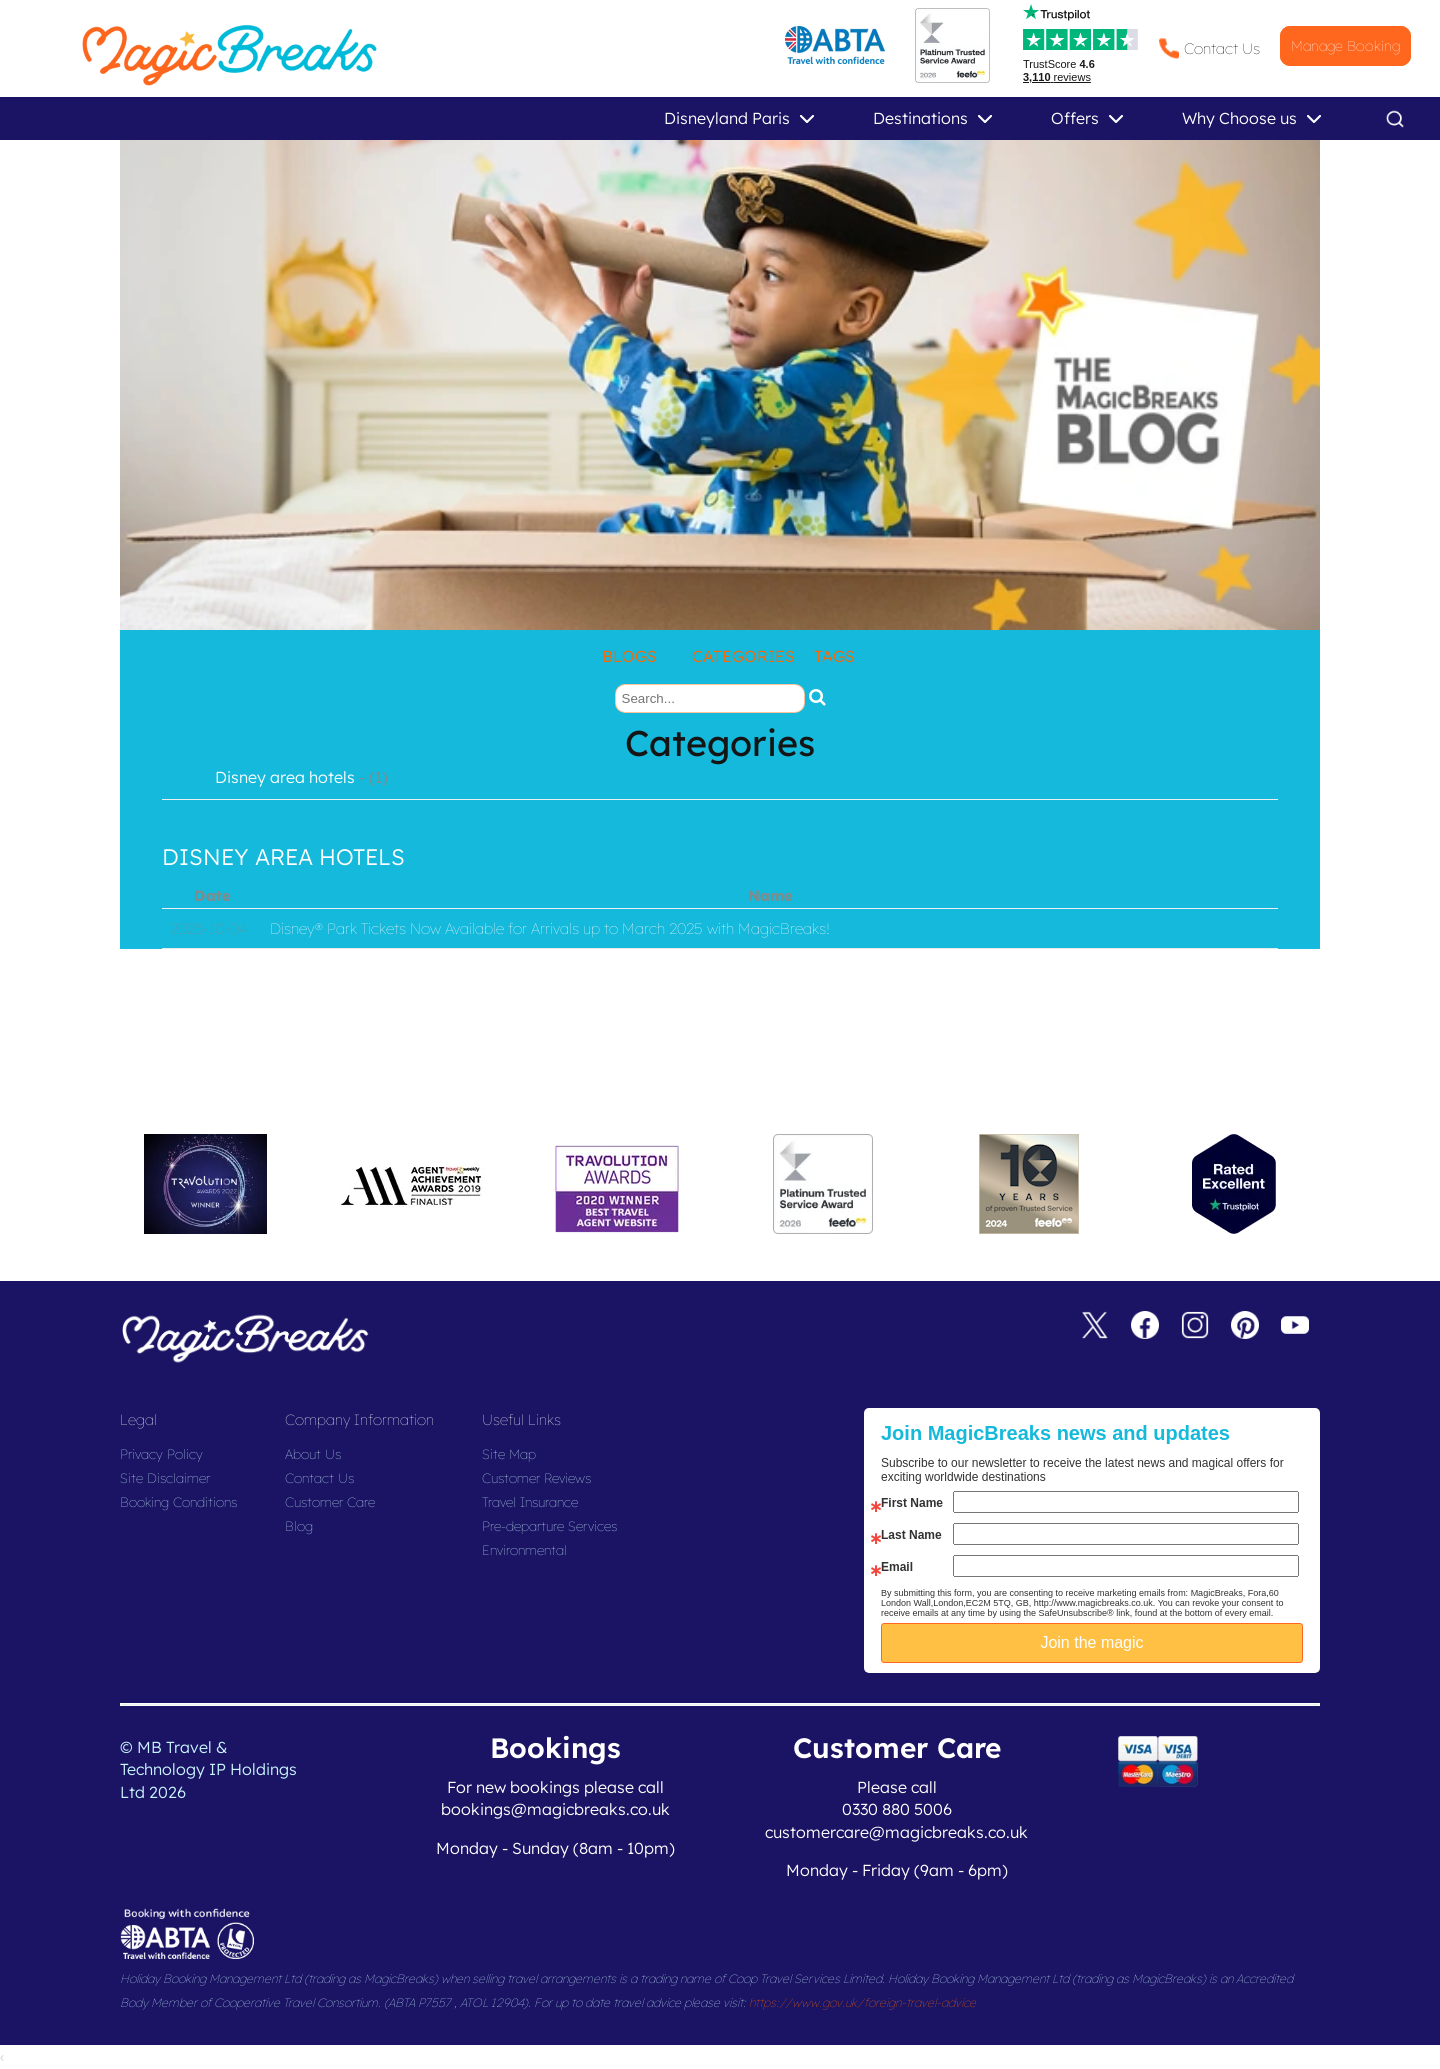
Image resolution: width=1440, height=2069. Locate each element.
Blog (299, 1526)
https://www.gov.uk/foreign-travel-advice (862, 2002)
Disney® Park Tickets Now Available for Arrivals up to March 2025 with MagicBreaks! (550, 928)
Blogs (629, 656)
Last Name (911, 1535)
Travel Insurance (530, 1502)
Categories (743, 656)
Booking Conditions (178, 1502)
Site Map (509, 1454)
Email (897, 1567)
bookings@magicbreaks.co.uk (555, 1809)
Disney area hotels (285, 777)
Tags (834, 656)
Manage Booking (1345, 46)
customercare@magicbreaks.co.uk (896, 1832)
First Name (912, 1503)
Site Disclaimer (165, 1478)
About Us (313, 1454)
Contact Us (1222, 48)
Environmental (524, 1550)
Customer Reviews (536, 1478)
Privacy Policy (161, 1454)
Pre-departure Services (549, 1526)
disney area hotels (283, 856)
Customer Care (330, 1502)
